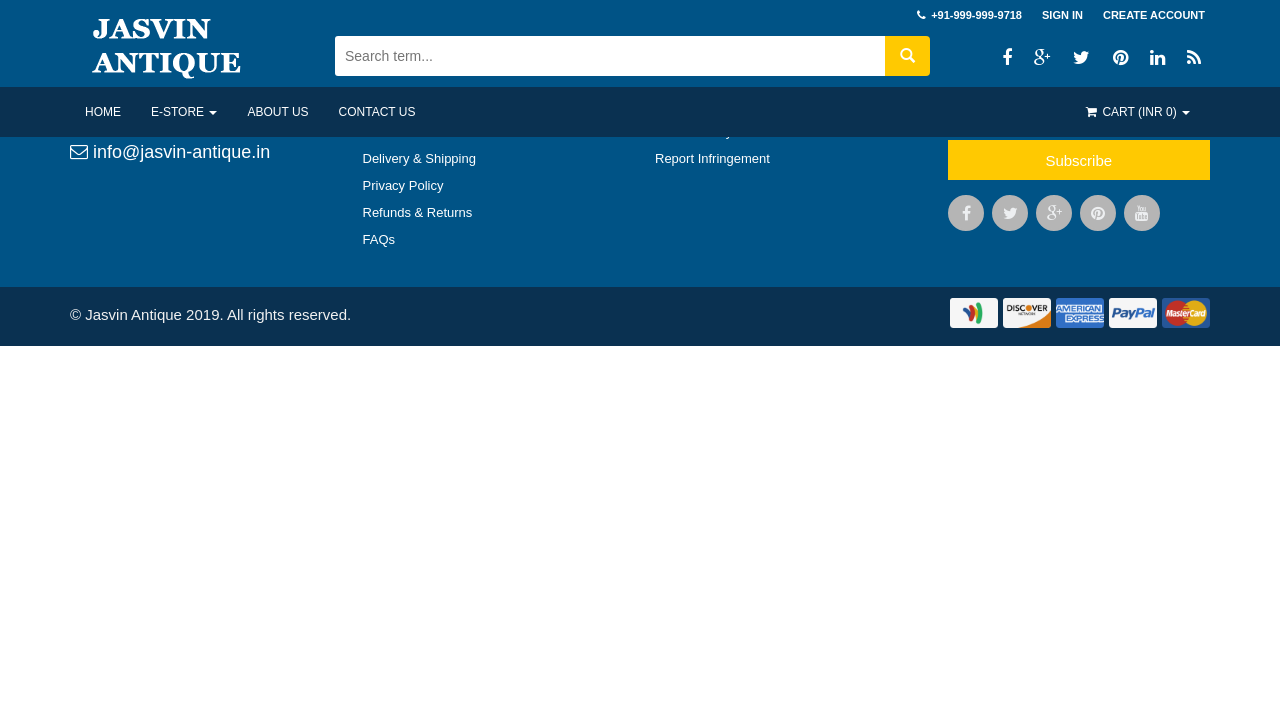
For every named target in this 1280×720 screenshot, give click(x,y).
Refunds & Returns (418, 212)
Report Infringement (712, 158)
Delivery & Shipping (419, 158)
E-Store (184, 112)
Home (103, 112)
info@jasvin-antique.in (170, 152)
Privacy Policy (403, 185)
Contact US (377, 112)
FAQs (379, 239)
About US (277, 112)
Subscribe (1078, 160)
